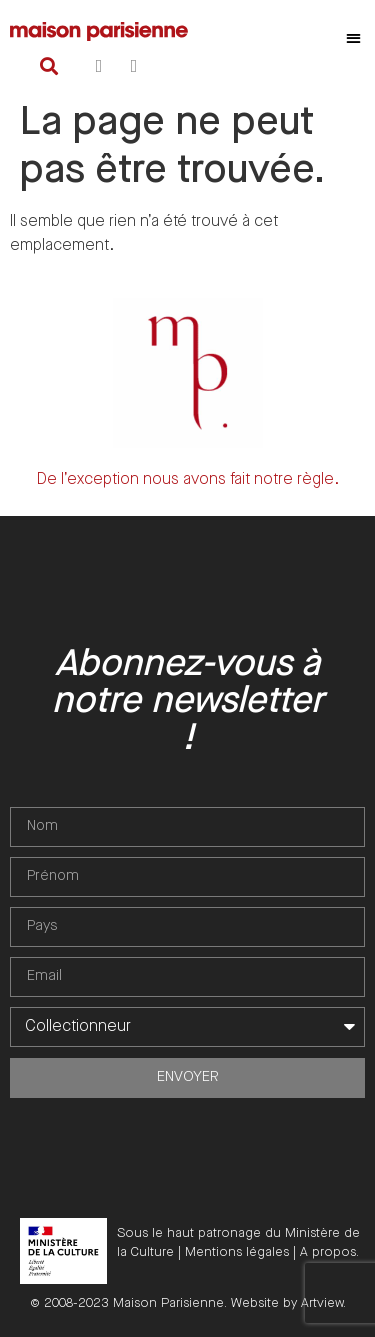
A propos (328, 1252)
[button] (354, 37)
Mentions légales (237, 1252)
